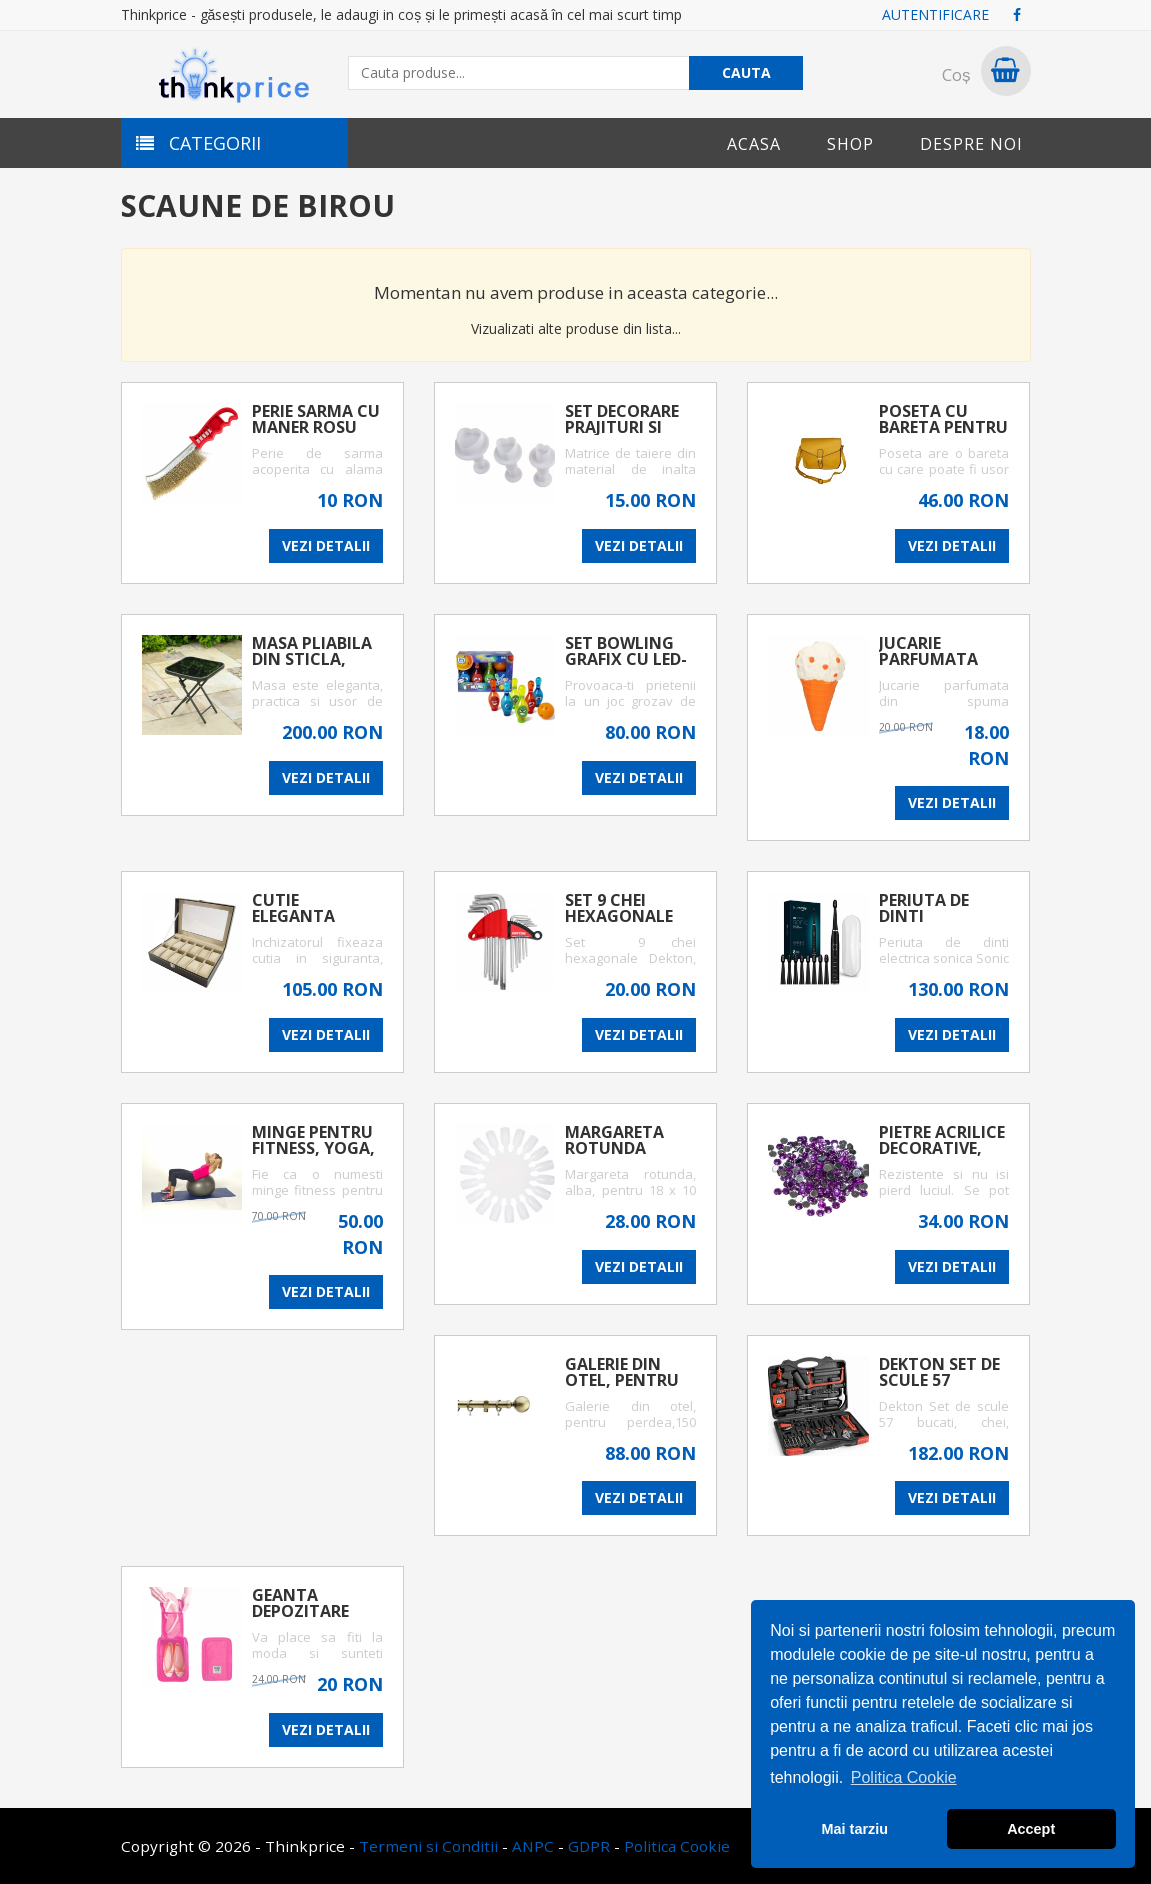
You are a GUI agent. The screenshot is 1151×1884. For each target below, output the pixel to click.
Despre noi (971, 144)
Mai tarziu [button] (855, 1829)
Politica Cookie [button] (904, 1777)
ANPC (533, 1846)
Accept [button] (1031, 1829)
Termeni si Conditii (428, 1846)
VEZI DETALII (326, 545)
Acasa (754, 144)
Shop (850, 144)
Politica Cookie (677, 1846)
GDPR (589, 1846)
